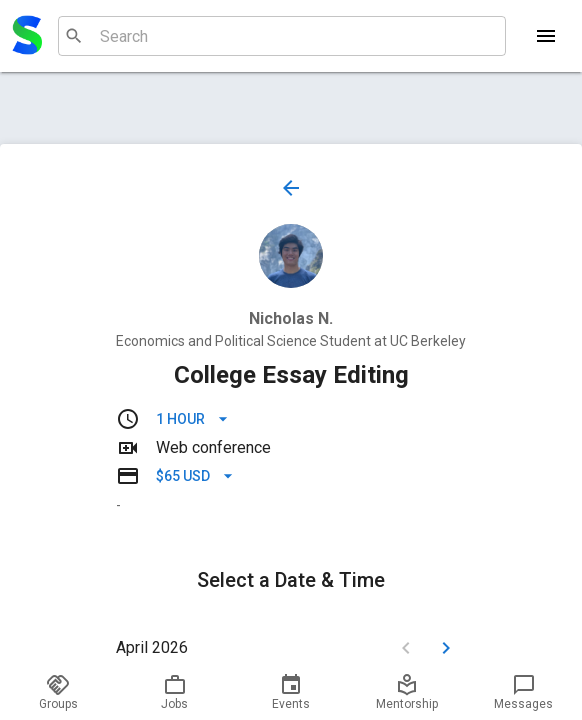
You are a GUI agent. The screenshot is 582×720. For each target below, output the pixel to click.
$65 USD (195, 476)
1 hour (192, 419)
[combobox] (279, 36)
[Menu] (546, 36)
